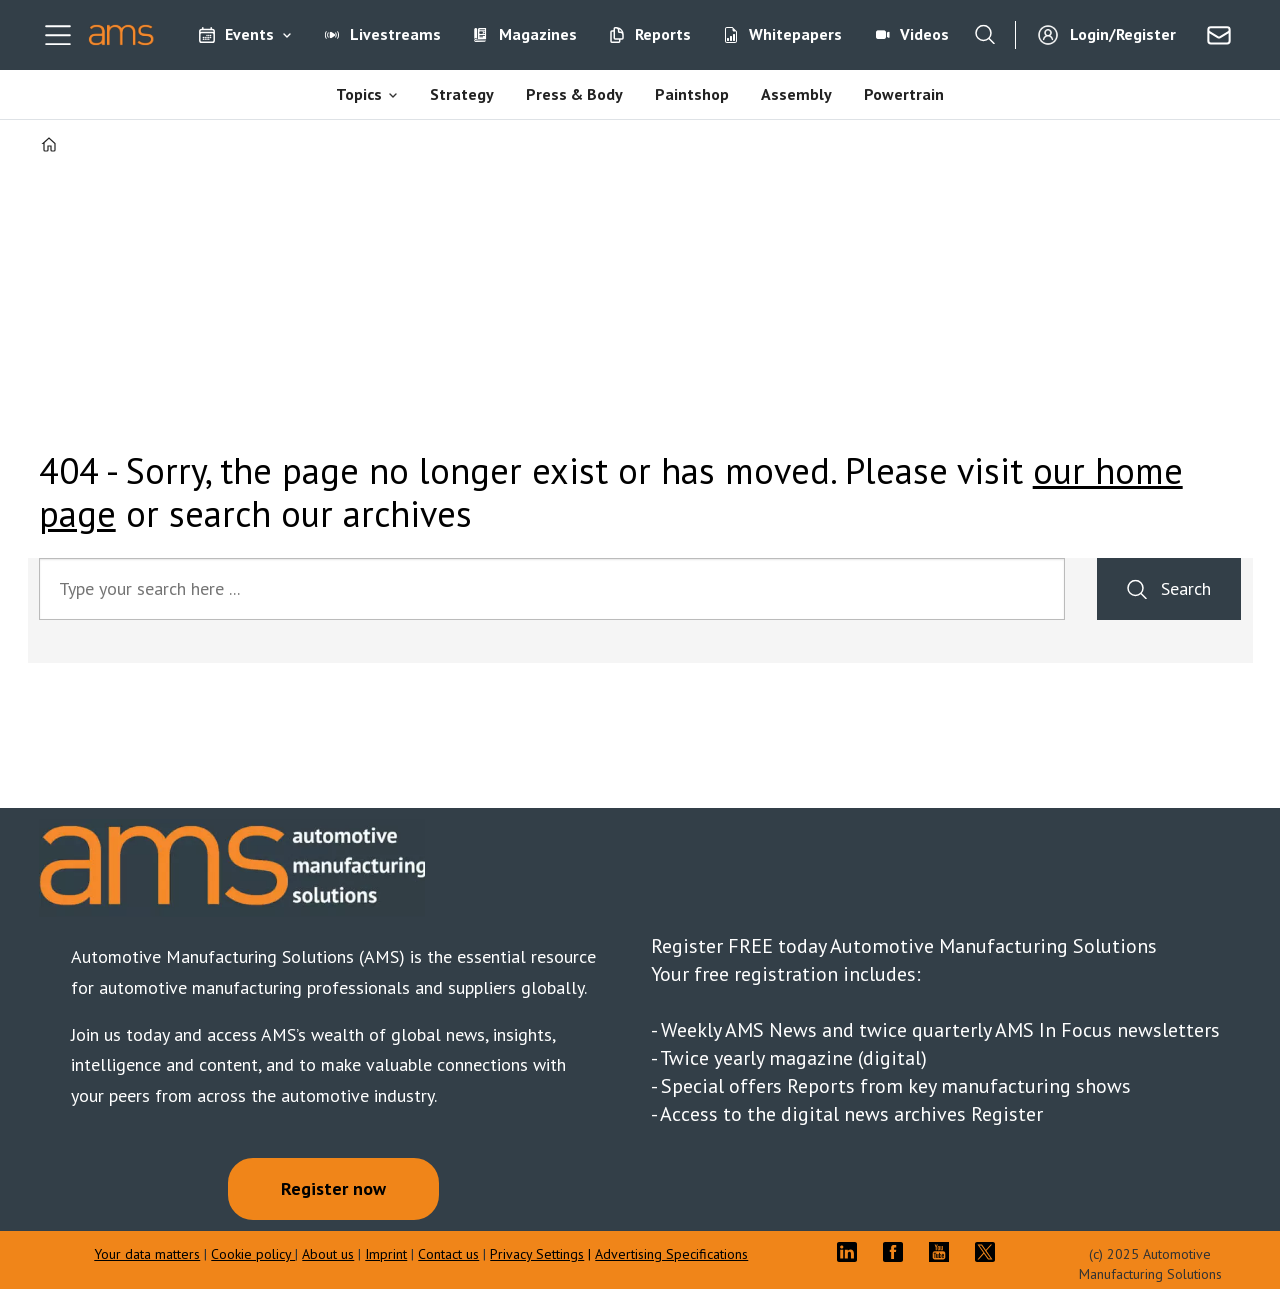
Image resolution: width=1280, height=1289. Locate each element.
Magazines (538, 34)
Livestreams (395, 34)
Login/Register (1123, 34)
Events (249, 34)
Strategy (462, 94)
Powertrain (904, 94)
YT (944, 1252)
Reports (663, 34)
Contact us (448, 1254)
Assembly (796, 94)
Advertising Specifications (671, 1254)
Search (1186, 588)
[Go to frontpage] (121, 35)
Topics (359, 94)
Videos (924, 34)
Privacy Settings (537, 1254)
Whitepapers (795, 34)
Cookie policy (253, 1254)
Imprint (386, 1254)
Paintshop (692, 94)
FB (898, 1252)
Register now (333, 1188)
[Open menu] (58, 35)
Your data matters (147, 1254)
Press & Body (574, 94)
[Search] (985, 35)
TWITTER (990, 1252)
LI (852, 1252)
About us (328, 1254)
